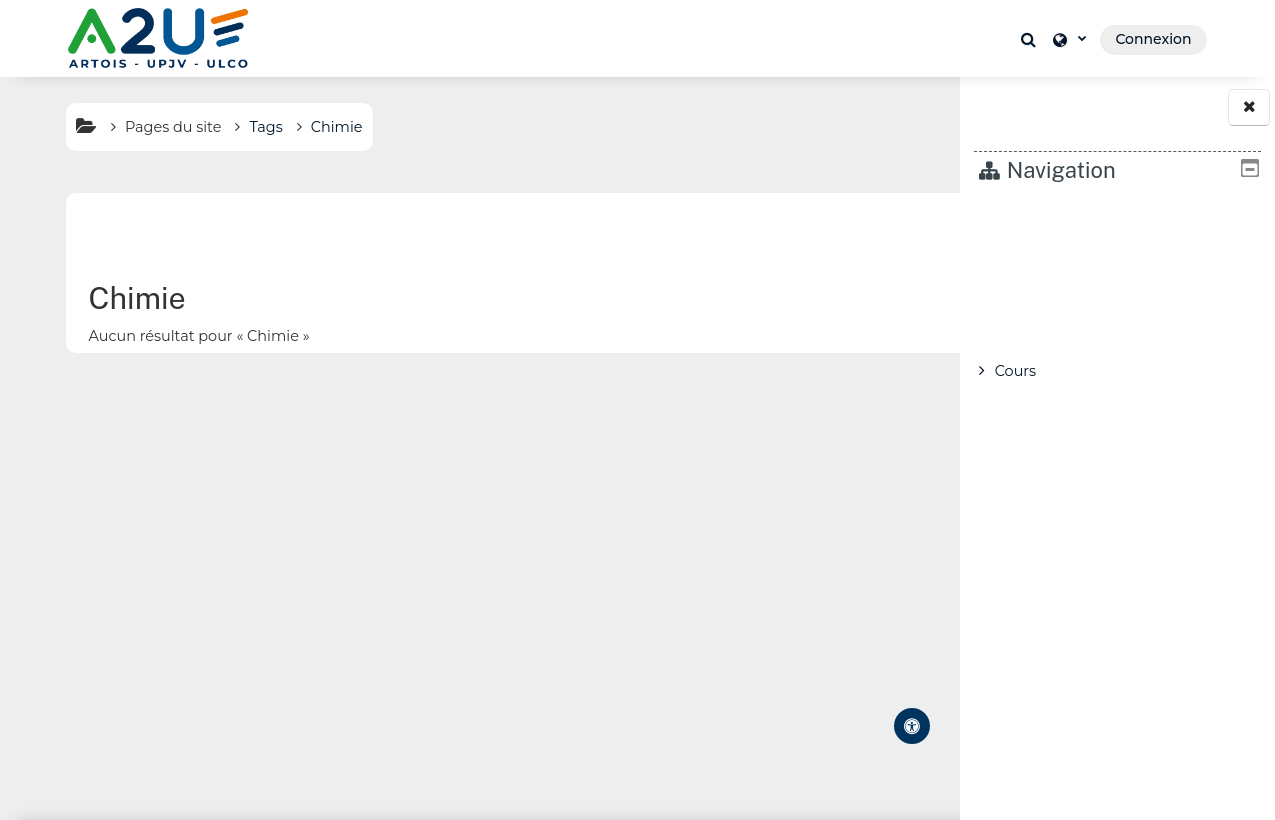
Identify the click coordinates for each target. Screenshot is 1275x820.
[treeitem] (1118, 293)
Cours (1015, 371)
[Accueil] (158, 38)
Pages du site (141, 127)
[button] (1032, 38)
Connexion (1153, 39)
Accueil (1021, 216)
